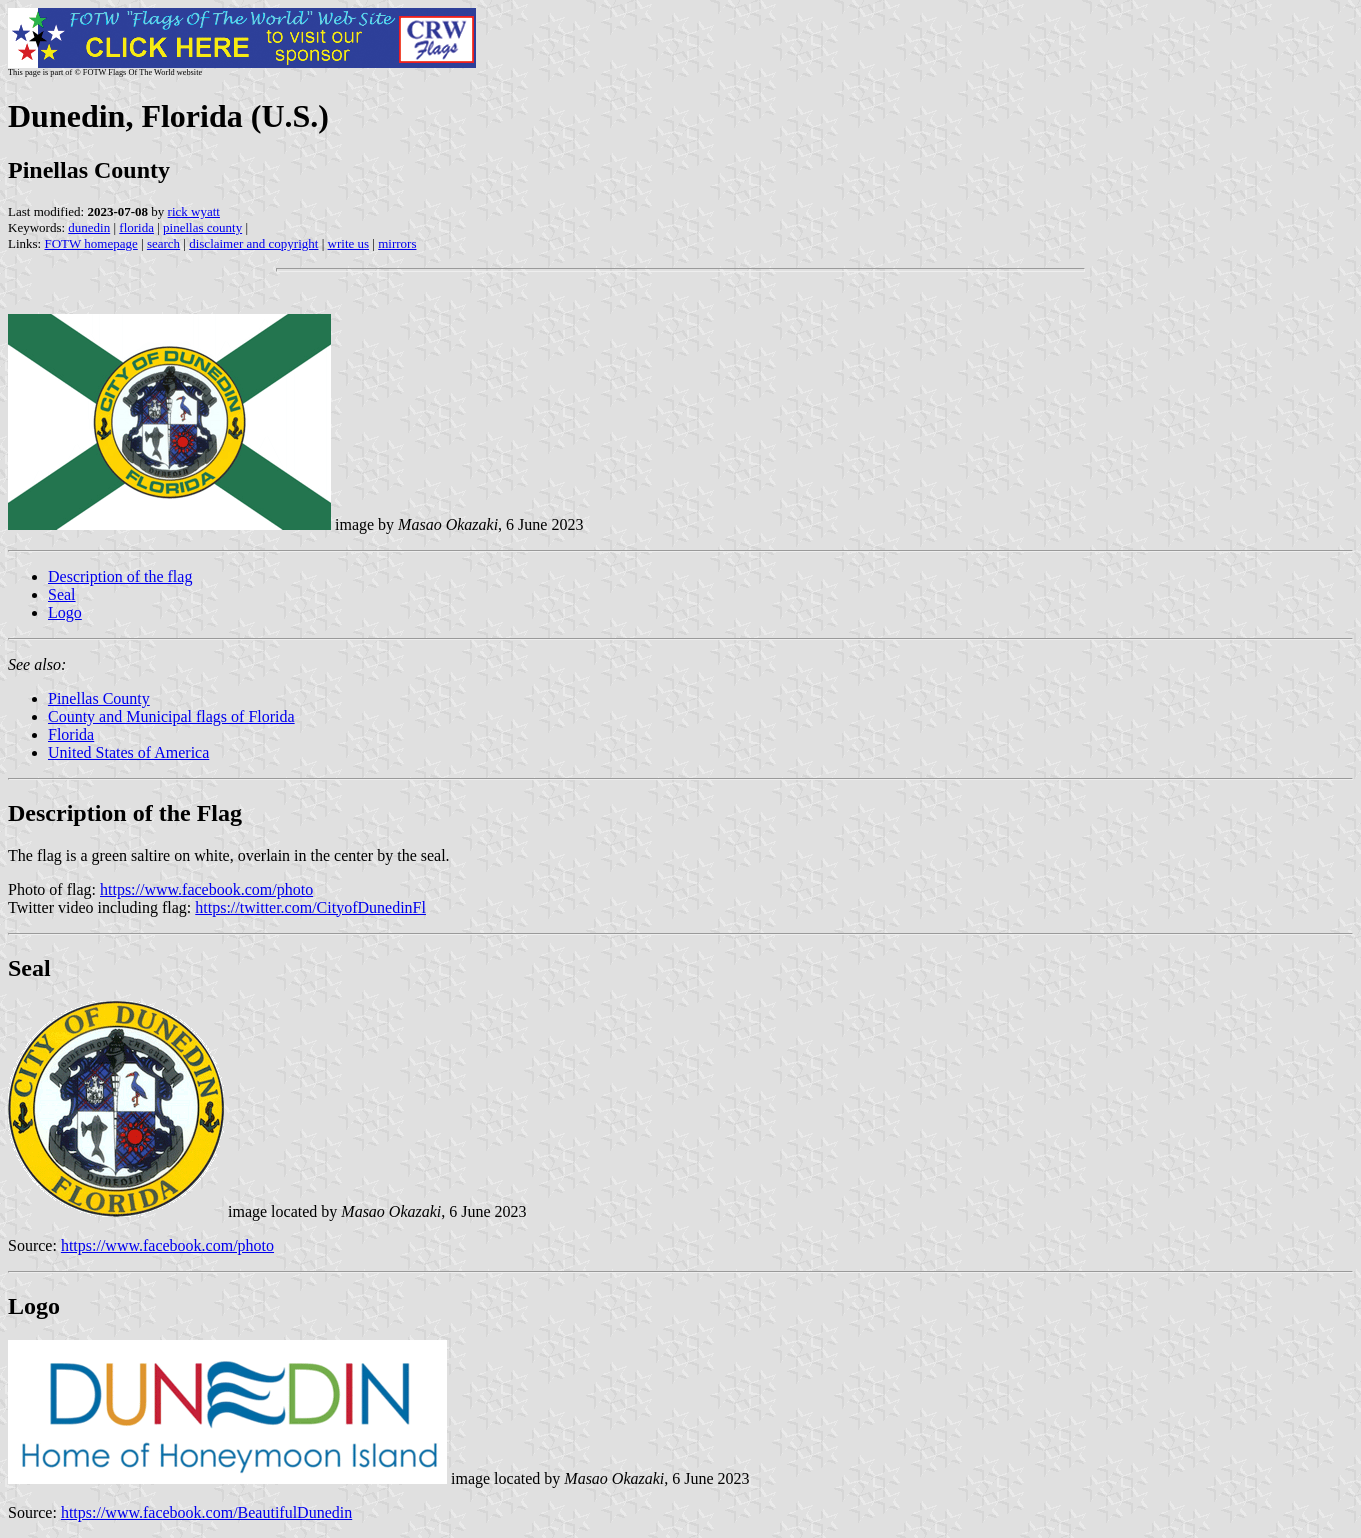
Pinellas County (99, 698)
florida (136, 227)
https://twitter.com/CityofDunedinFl (310, 907)
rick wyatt (194, 211)
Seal (62, 594)
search (163, 243)
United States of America (128, 752)
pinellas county (202, 227)
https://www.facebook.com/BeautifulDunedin (206, 1512)
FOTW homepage (90, 243)
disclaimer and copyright (253, 243)
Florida (71, 734)
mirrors (397, 243)
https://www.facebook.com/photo (206, 889)
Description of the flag (120, 576)
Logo (65, 612)
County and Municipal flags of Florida (171, 716)
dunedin (89, 227)
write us (349, 243)
